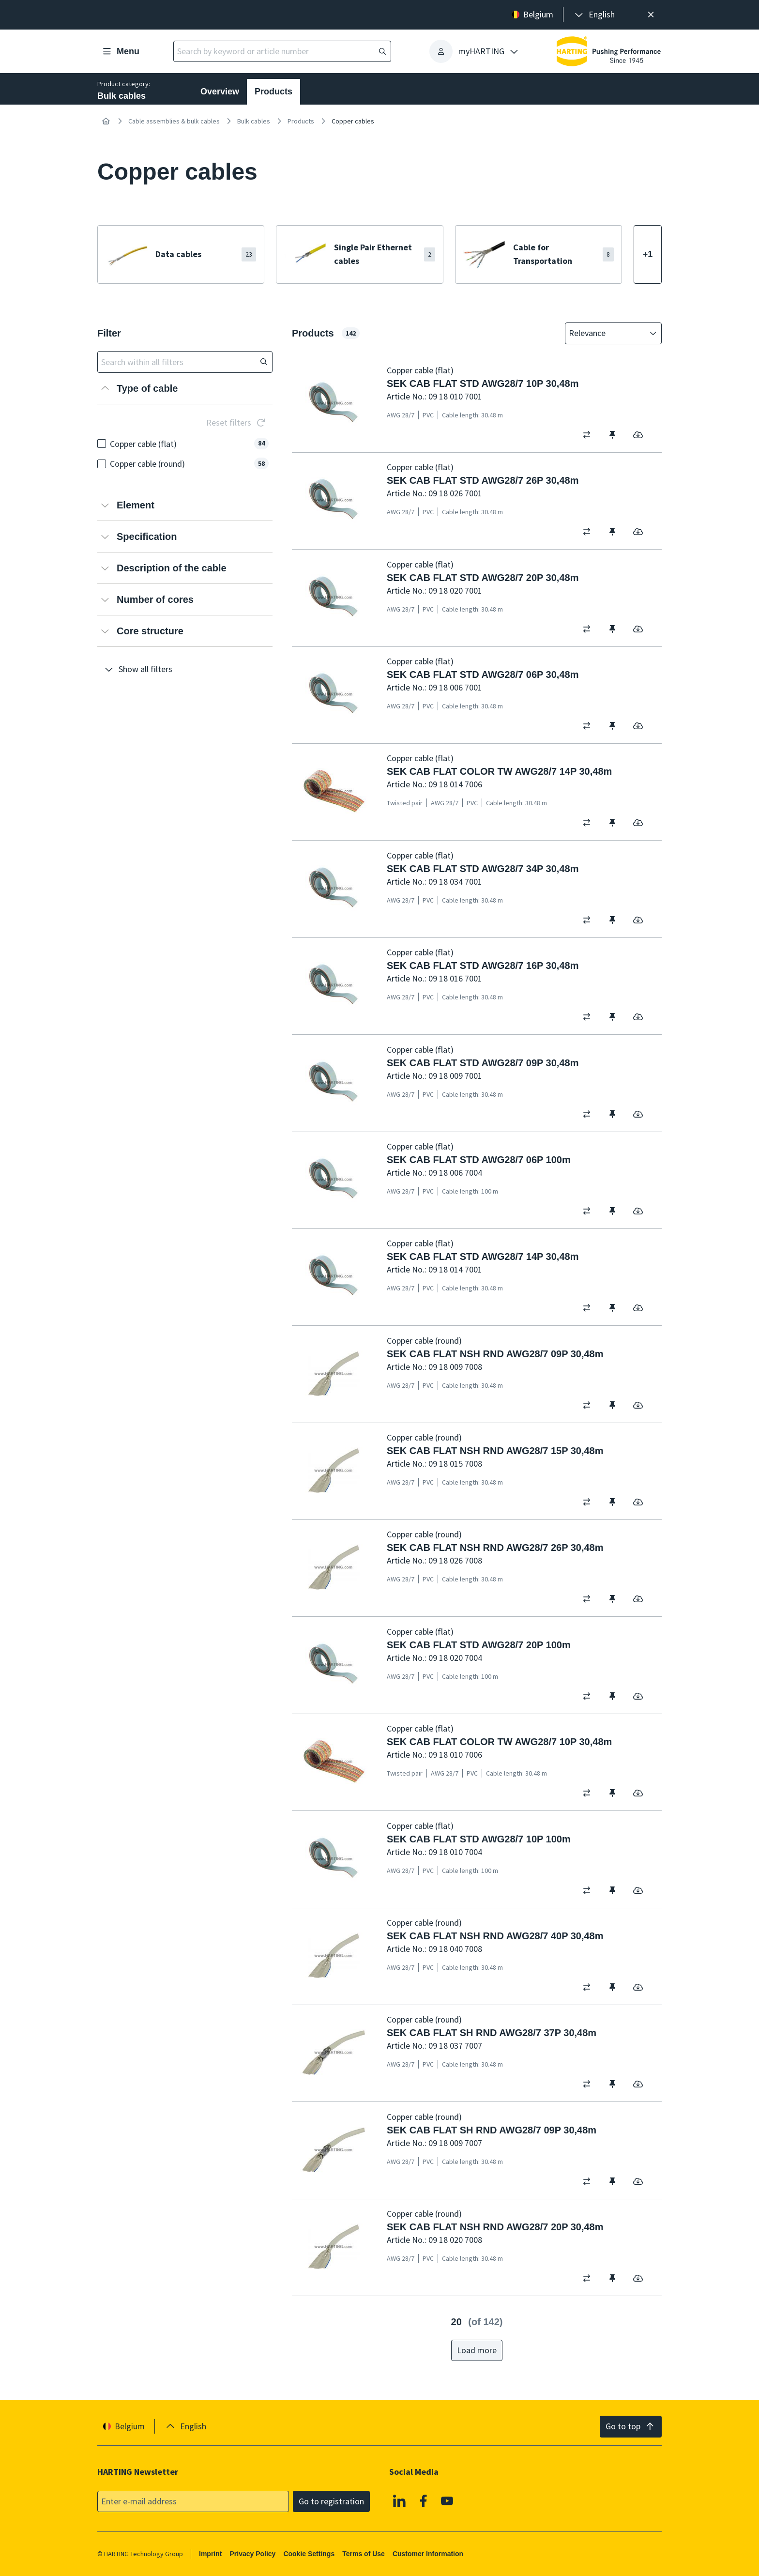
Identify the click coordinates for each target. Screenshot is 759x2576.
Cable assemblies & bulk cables (174, 121)
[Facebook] (423, 2500)
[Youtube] (447, 2500)
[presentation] (594, 15)
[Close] (651, 15)
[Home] (106, 121)
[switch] (589, 434)
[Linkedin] (399, 2500)
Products (273, 91)
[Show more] (648, 254)
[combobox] (606, 333)
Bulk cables (253, 121)
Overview (219, 91)
